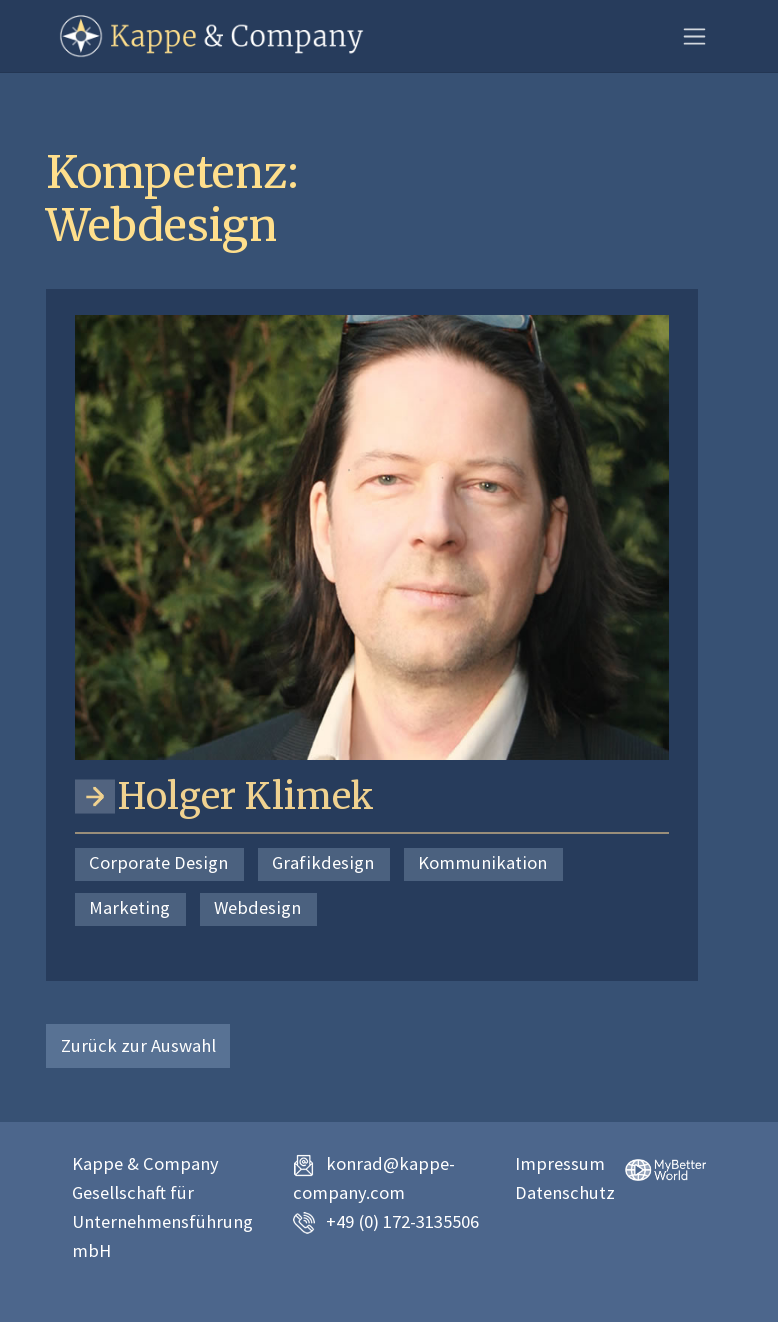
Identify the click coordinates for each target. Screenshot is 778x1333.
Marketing (129, 907)
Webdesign (257, 907)
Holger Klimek (246, 796)
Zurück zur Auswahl (138, 1045)
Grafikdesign (323, 862)
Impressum (560, 1163)
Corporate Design (158, 862)
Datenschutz (565, 1192)
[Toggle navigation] (694, 37)
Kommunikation (482, 862)
